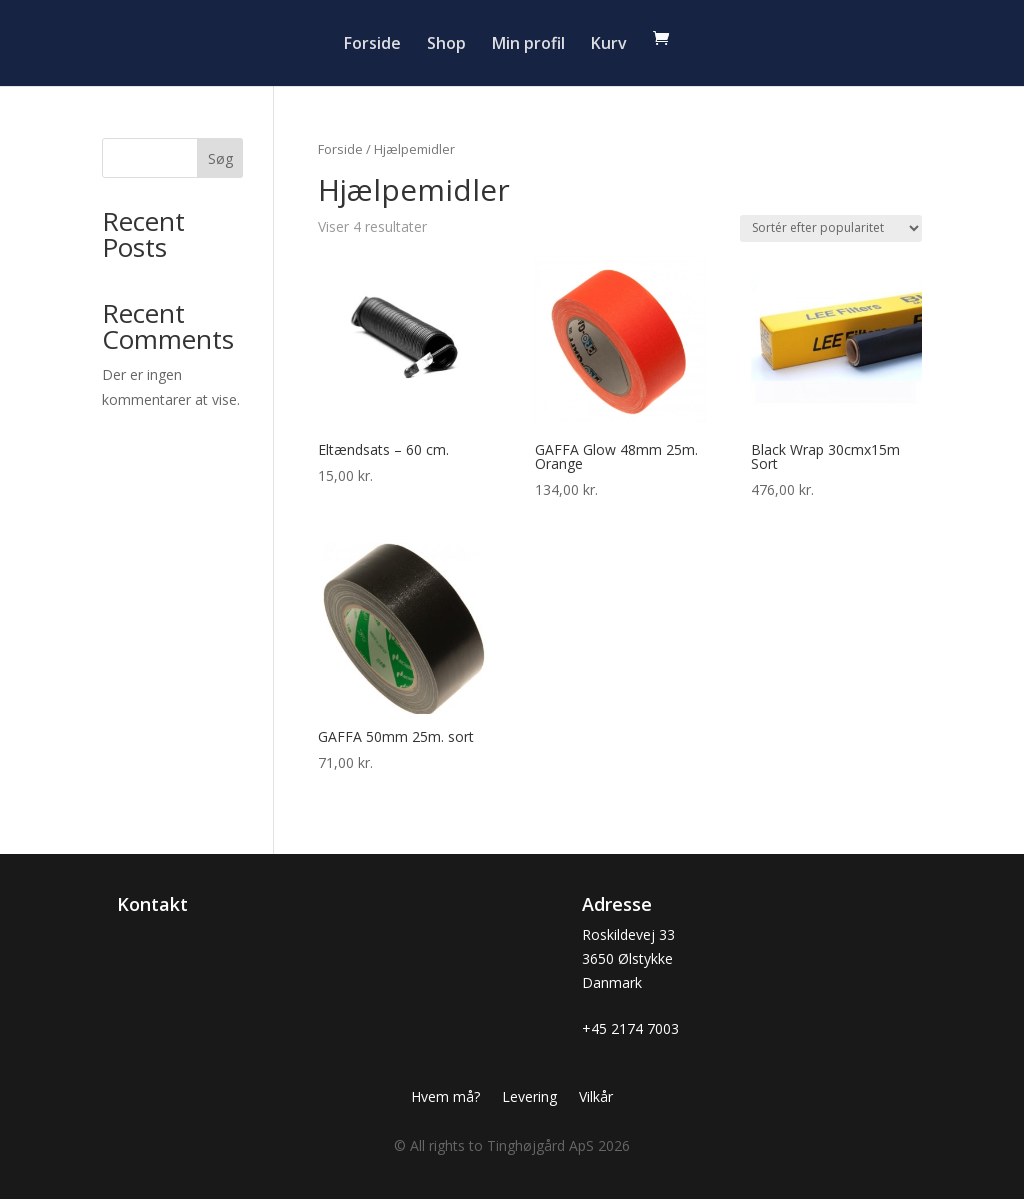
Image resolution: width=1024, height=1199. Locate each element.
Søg (220, 158)
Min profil (528, 45)
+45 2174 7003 (630, 1028)
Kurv (609, 45)
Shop (446, 45)
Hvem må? (445, 1098)
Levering (529, 1098)
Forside (372, 45)
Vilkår (596, 1098)
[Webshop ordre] (831, 228)
